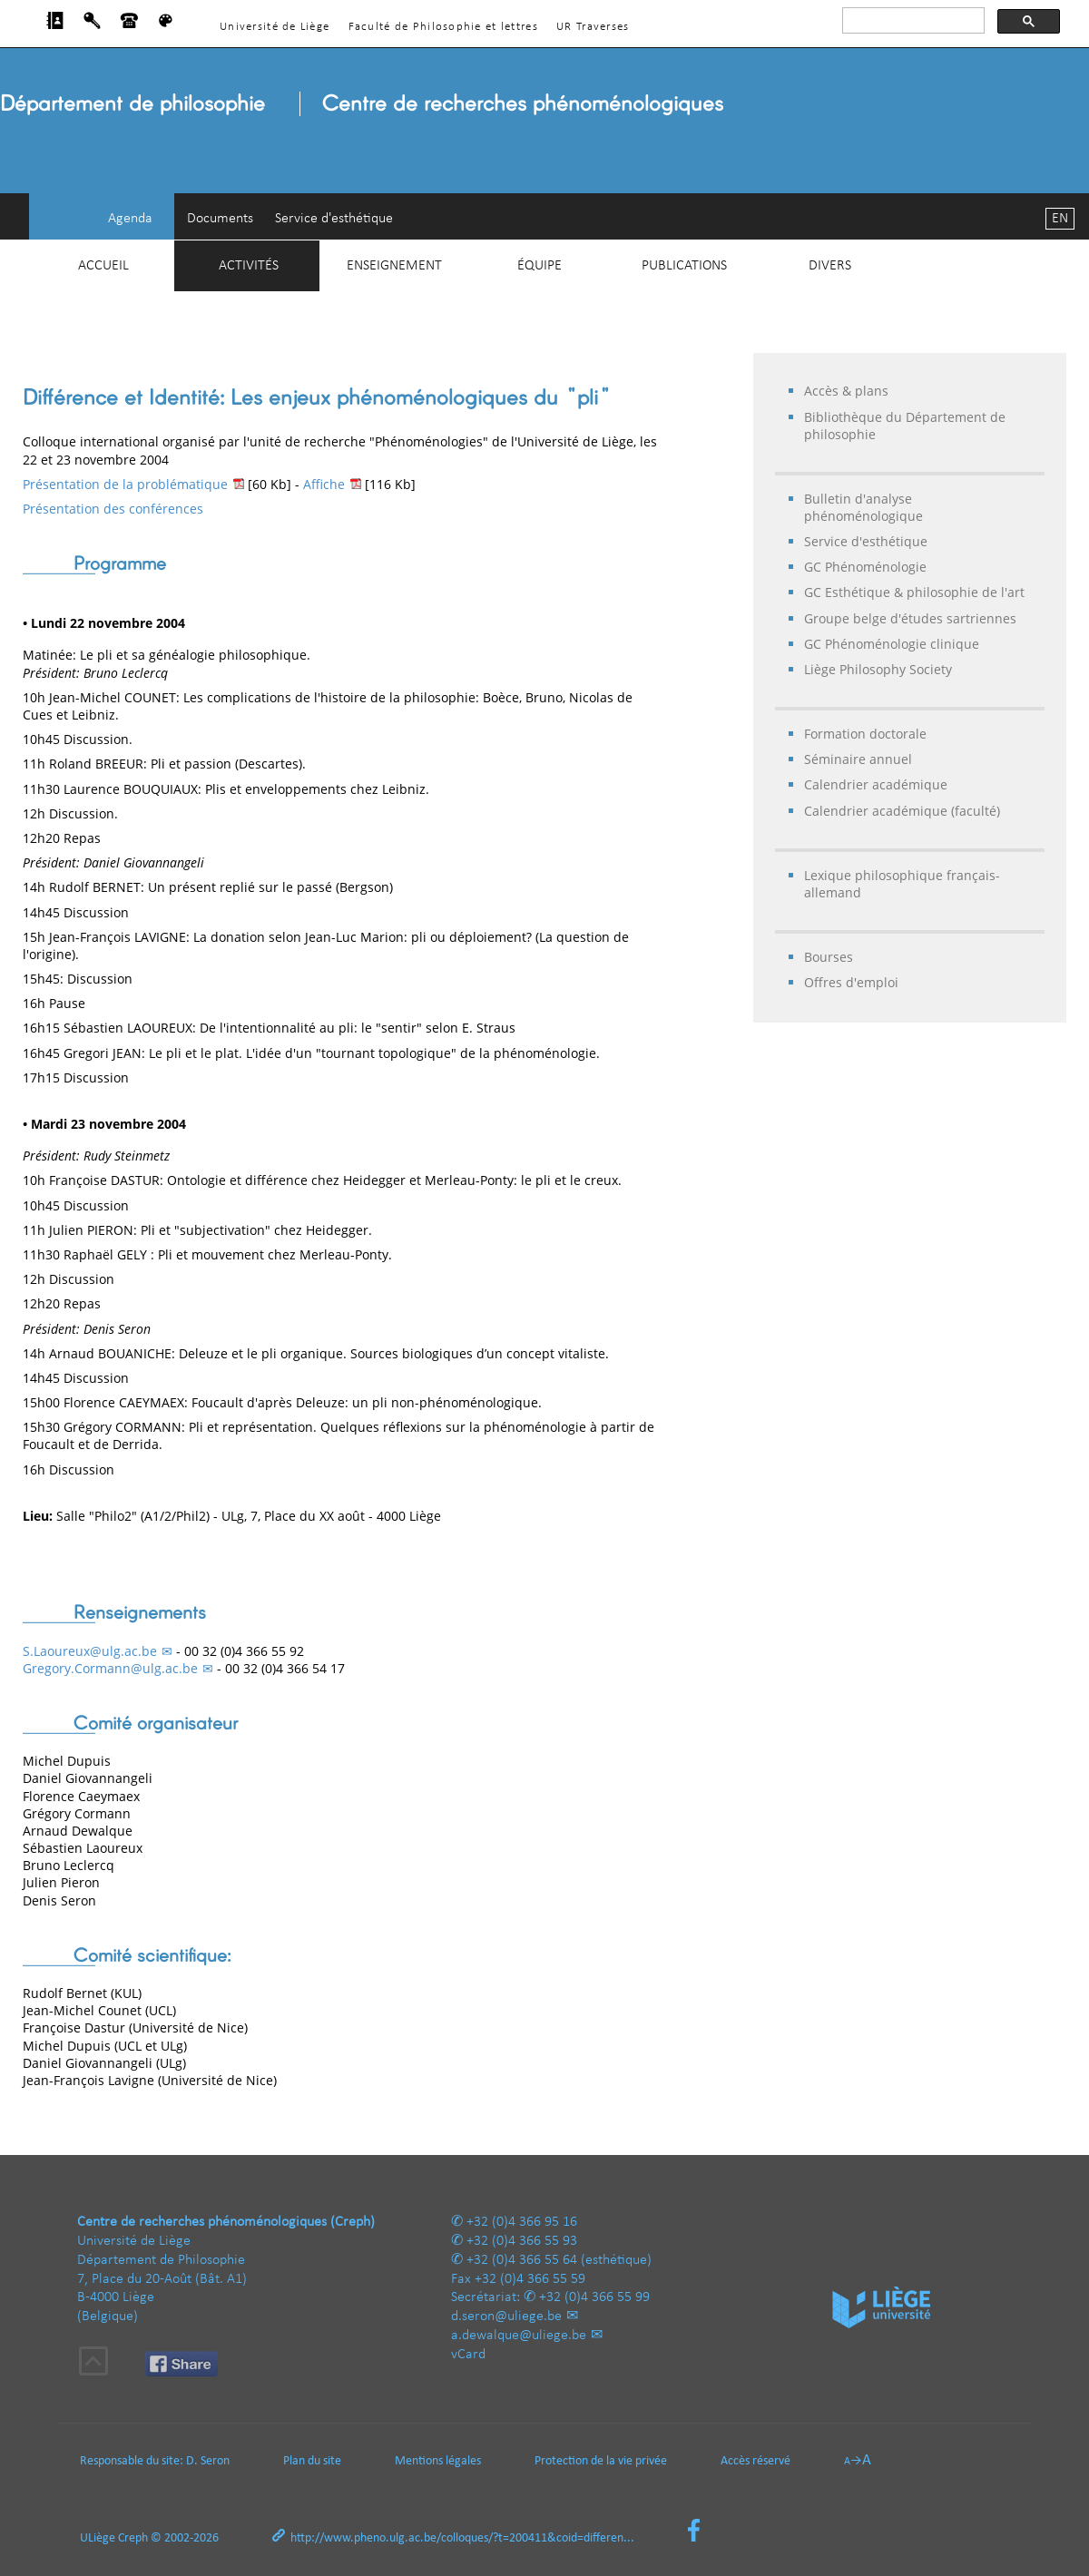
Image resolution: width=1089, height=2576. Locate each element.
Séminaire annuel (858, 759)
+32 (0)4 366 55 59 (530, 2279)
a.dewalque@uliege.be (518, 2335)
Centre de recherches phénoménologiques (522, 102)
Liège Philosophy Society (878, 669)
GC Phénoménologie (865, 566)
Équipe (539, 266)
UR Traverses (592, 27)
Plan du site (312, 2461)
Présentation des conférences (113, 508)
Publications (684, 266)
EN (1060, 218)
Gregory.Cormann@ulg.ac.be (110, 1668)
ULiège (97, 2538)
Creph (133, 2538)
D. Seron (208, 2461)
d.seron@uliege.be (506, 2316)
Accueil (103, 266)
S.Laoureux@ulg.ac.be (90, 1651)
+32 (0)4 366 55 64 (521, 2260)
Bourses (828, 956)
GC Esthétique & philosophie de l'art (914, 592)
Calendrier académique (875, 784)
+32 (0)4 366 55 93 (521, 2241)
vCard (468, 2354)
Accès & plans (846, 390)
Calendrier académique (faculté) (902, 810)
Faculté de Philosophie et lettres (443, 27)
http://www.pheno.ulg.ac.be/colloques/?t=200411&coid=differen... (462, 2538)
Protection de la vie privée (601, 2461)
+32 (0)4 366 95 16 (521, 2222)
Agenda (130, 218)
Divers (830, 266)
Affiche (324, 484)
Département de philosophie (132, 102)
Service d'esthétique (334, 218)
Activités (249, 266)
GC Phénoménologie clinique (891, 643)
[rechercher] (911, 21)
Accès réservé (755, 2461)
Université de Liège (274, 27)
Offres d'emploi (851, 982)
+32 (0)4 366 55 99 (594, 2297)
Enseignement (394, 266)
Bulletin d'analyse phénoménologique (863, 507)
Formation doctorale (865, 733)
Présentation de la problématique (125, 484)
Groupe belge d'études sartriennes (910, 618)
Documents (220, 218)
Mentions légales (438, 2461)
